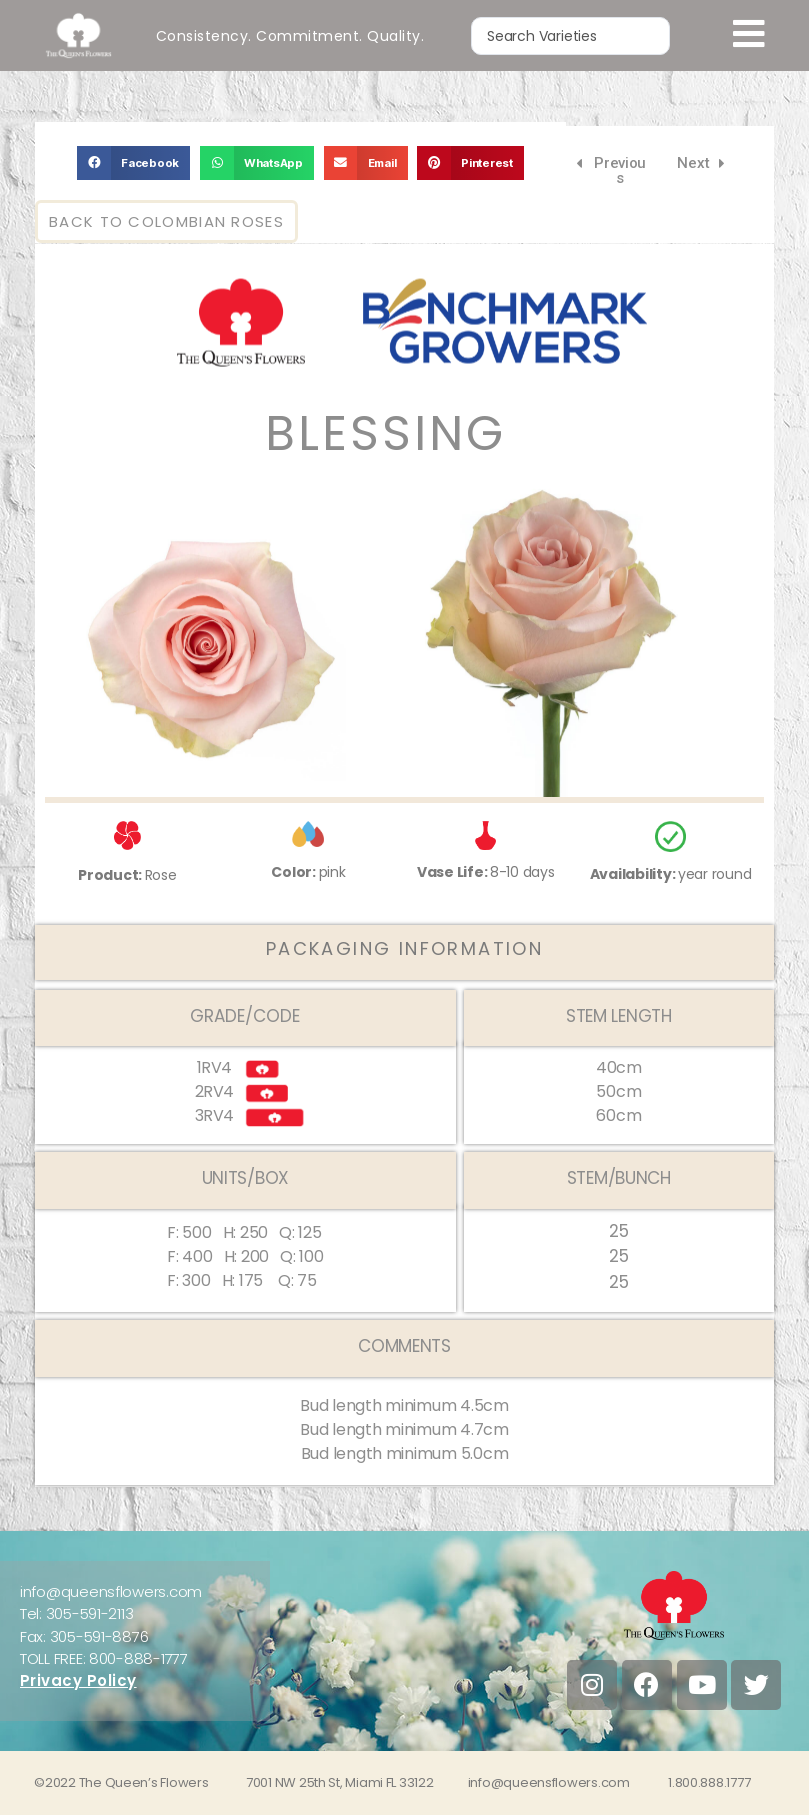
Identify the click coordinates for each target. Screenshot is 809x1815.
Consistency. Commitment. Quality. (290, 35)
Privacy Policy (78, 1680)
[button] (133, 163)
